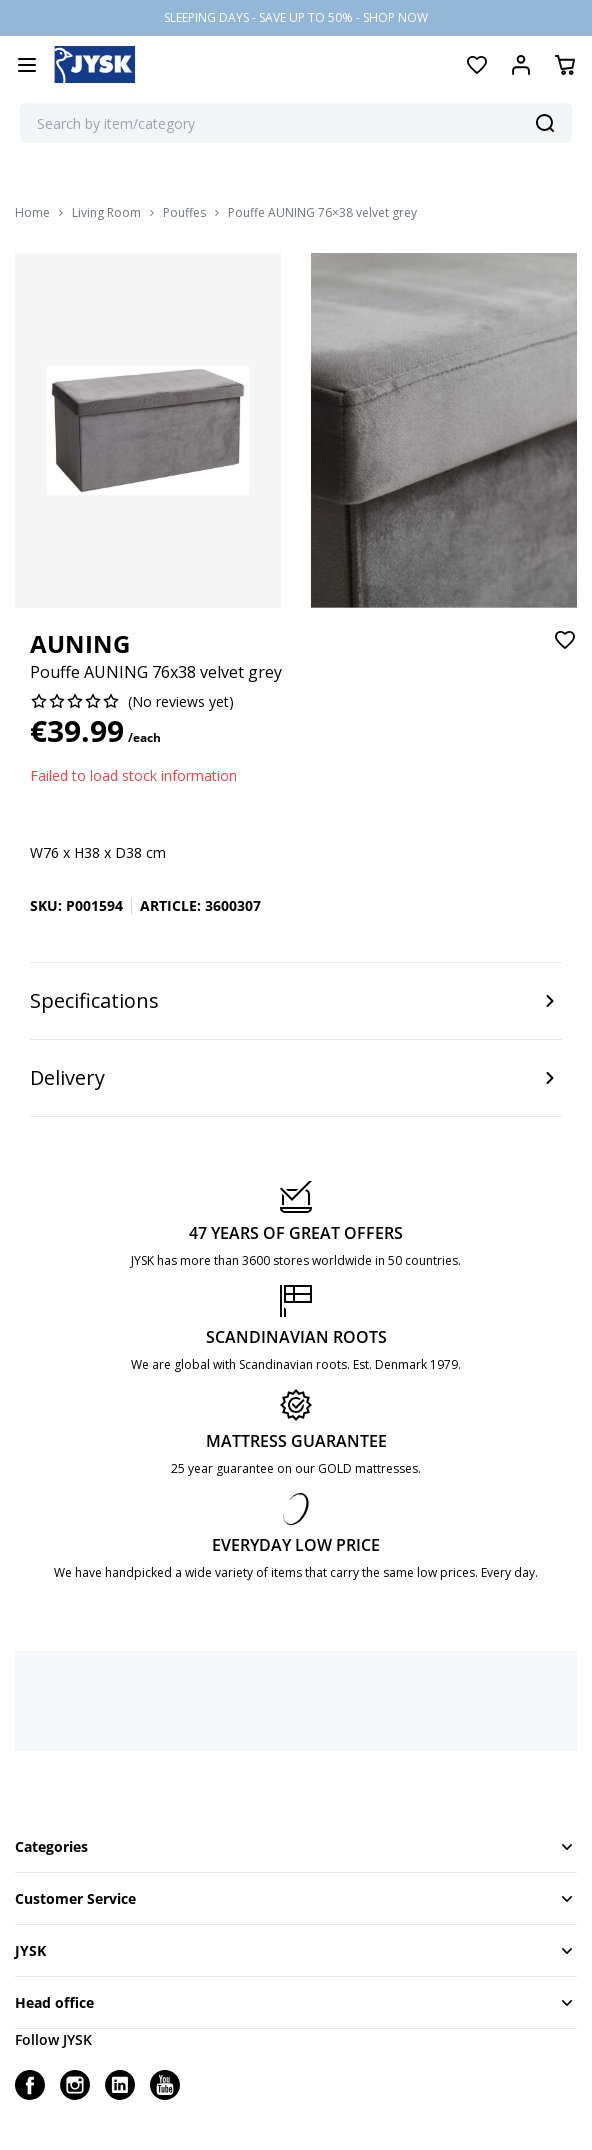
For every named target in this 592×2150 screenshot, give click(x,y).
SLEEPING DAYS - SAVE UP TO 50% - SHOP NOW (296, 17)
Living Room (106, 213)
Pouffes (184, 213)
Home (32, 213)
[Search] (545, 123)
